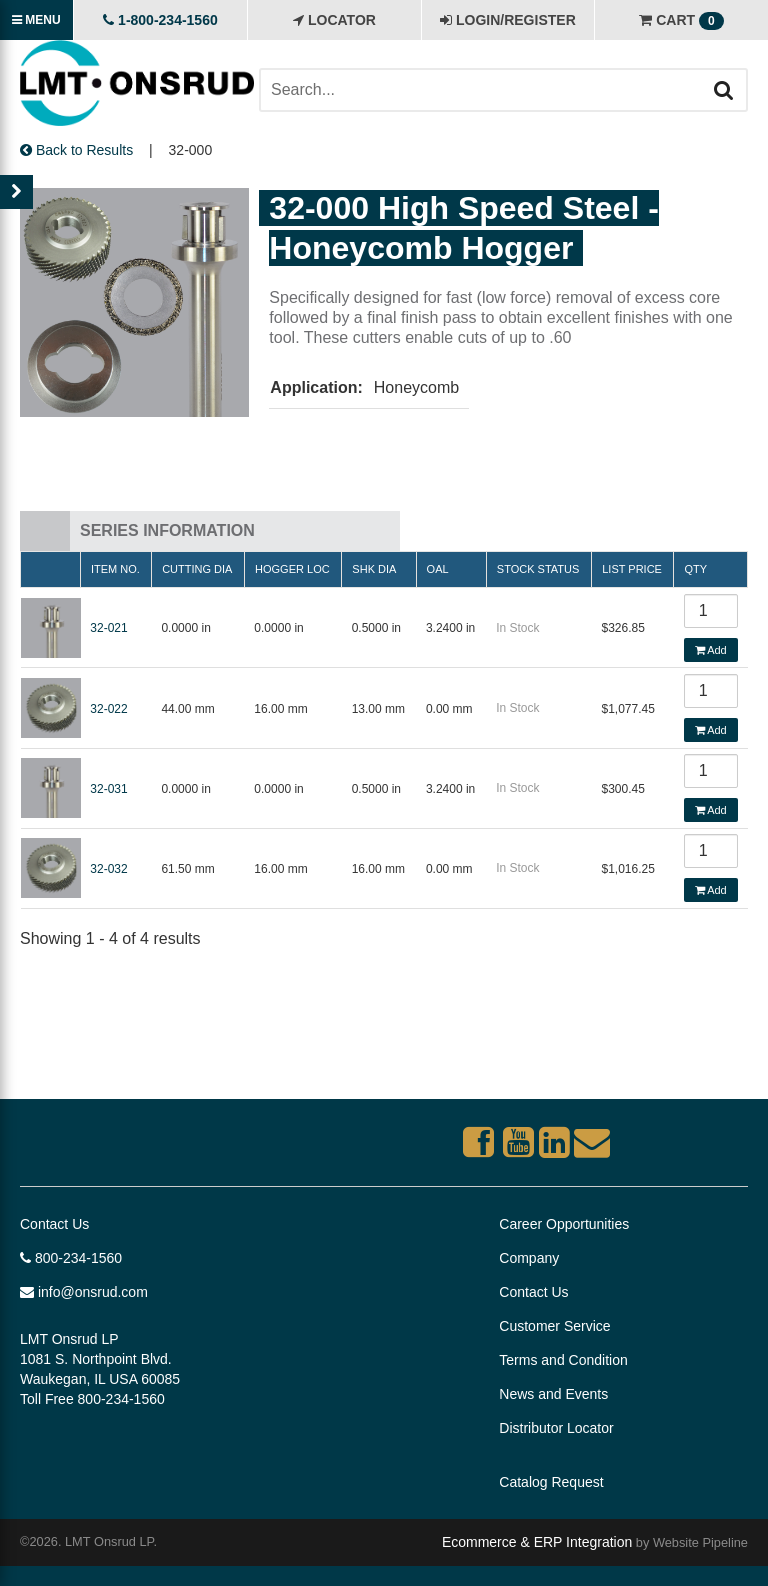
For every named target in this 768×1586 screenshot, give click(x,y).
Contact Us (54, 1224)
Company (529, 1258)
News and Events (553, 1394)
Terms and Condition (563, 1360)
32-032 (108, 869)
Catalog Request (551, 1482)
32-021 (108, 628)
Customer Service (554, 1326)
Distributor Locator (556, 1428)
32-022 (108, 709)
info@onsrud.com (84, 1292)
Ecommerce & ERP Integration (537, 1542)
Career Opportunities (564, 1224)
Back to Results (76, 150)
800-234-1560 (71, 1258)
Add (711, 650)
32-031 (108, 789)
